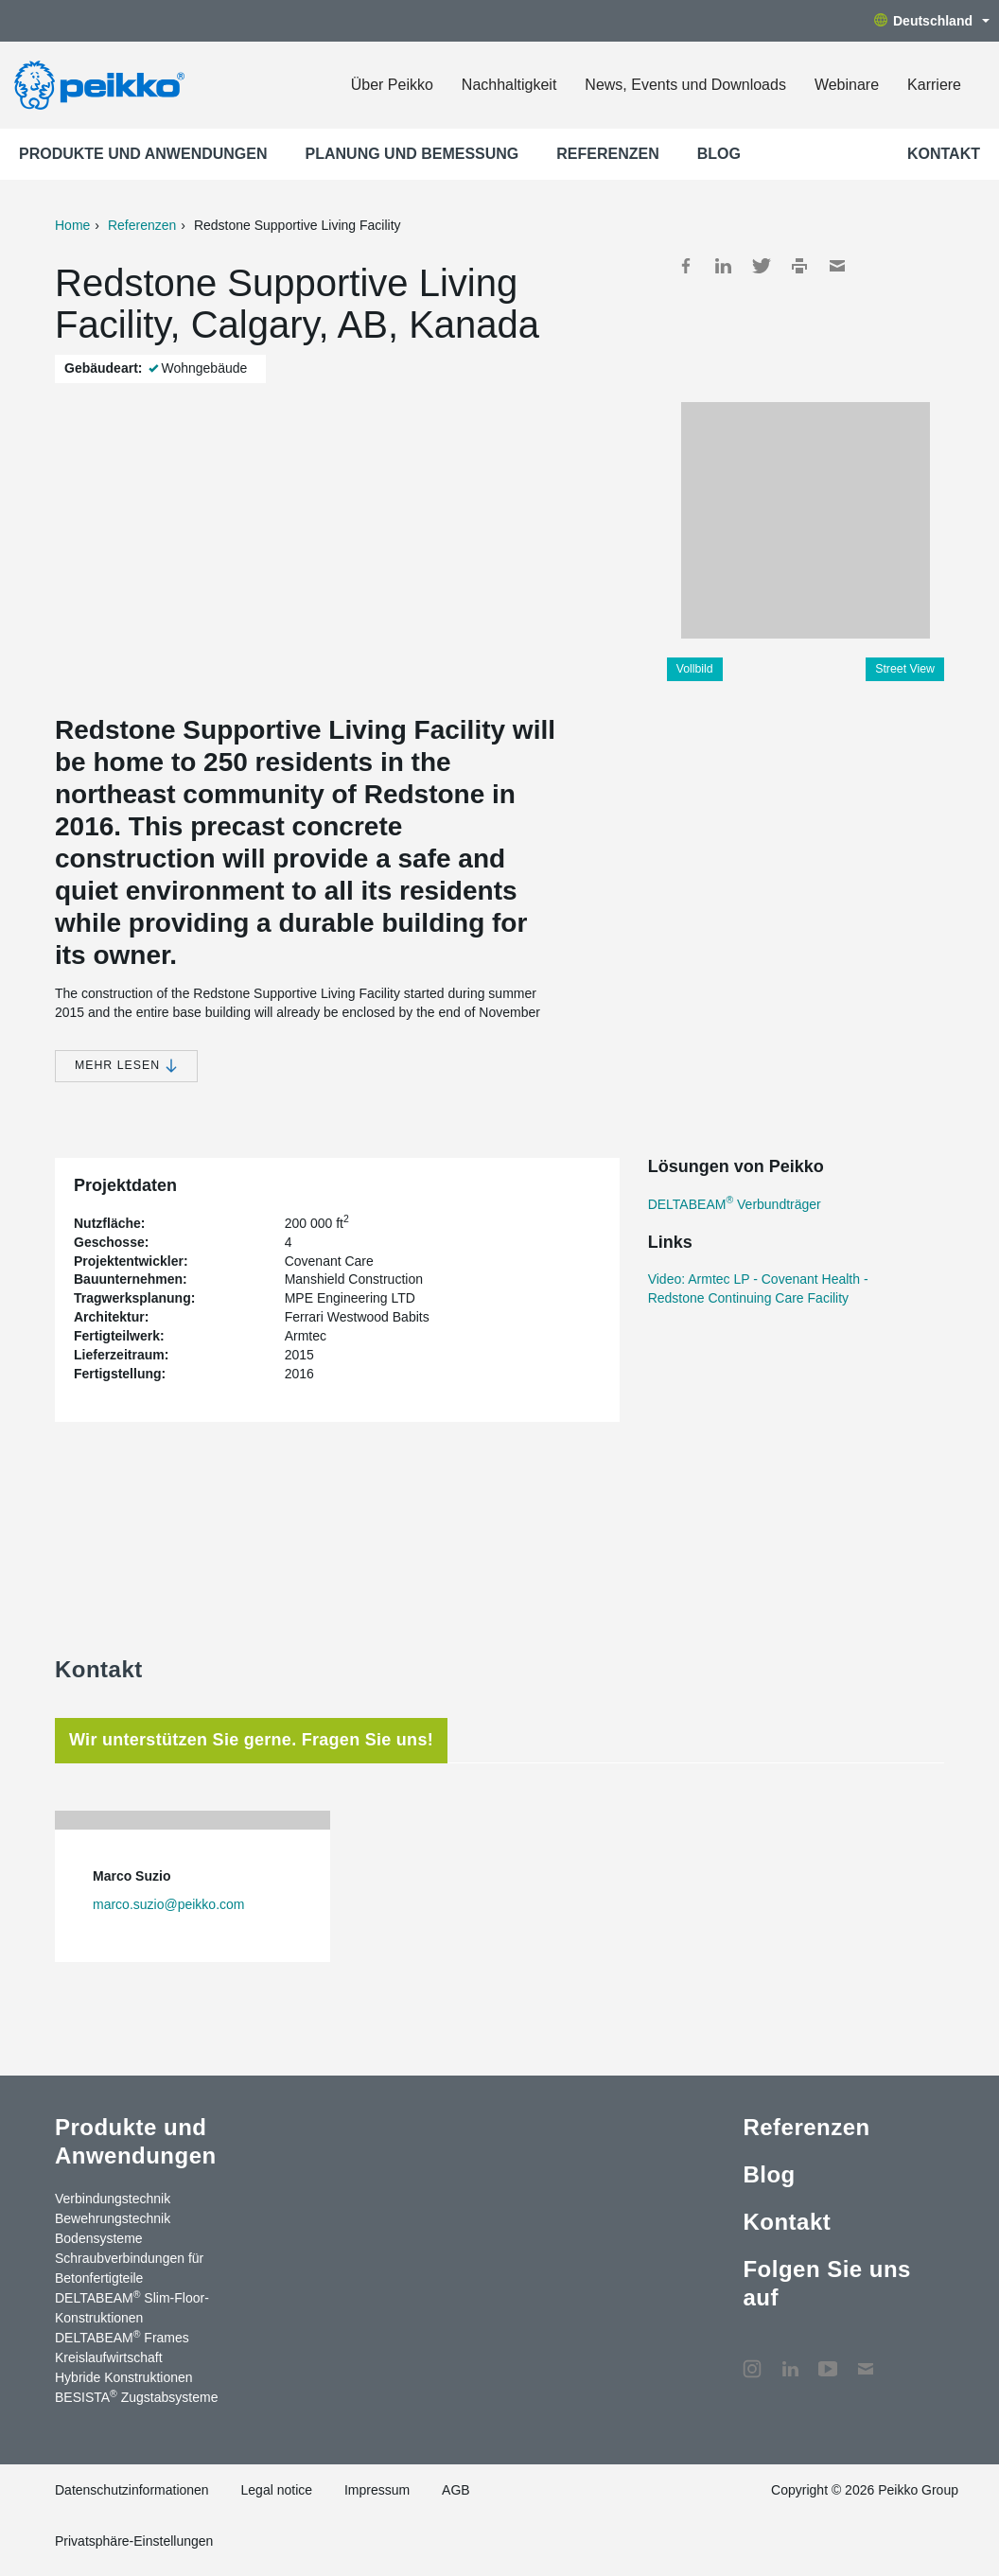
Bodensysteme (99, 2238)
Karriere (934, 85)
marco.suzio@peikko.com (169, 1904)
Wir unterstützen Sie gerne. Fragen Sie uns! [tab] (251, 1739)
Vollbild (694, 668)
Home (72, 225)
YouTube (827, 2359)
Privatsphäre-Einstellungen (134, 2541)
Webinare (847, 85)
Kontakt (943, 154)
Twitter (761, 265)
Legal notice (277, 2489)
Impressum (377, 2489)
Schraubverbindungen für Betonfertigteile (129, 2268)
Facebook (685, 265)
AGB (456, 2489)
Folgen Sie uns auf (826, 2283)
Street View (905, 668)
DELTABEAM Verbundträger (734, 1204)
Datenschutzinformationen (132, 2489)
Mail (837, 265)
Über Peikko (392, 85)
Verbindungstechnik (112, 2198)
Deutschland (932, 20)
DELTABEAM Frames (122, 2336)
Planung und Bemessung (412, 154)
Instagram (752, 2359)
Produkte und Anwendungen (143, 154)
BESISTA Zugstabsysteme (136, 2396)
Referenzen (607, 154)
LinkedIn (723, 265)
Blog (719, 154)
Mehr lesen (126, 1066)
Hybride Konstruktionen (124, 2377)
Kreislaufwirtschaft (109, 2357)
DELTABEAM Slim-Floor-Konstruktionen (132, 2306)
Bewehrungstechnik (112, 2218)
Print (799, 265)
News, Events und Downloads (685, 85)
